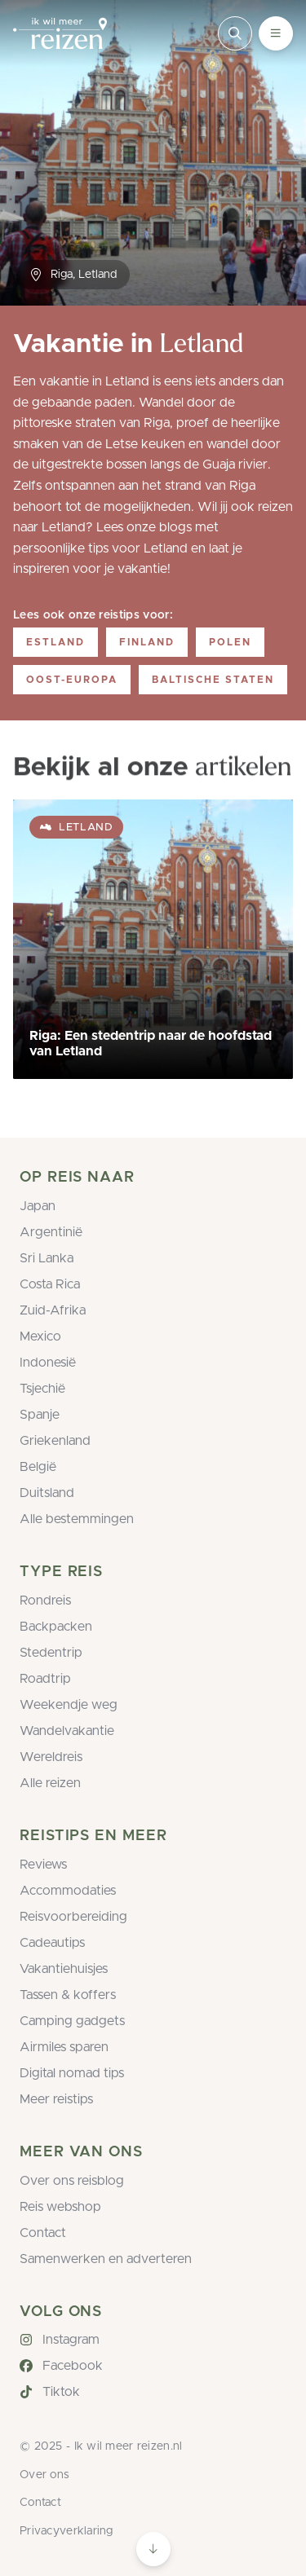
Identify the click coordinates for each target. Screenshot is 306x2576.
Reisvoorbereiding (73, 1916)
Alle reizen (50, 1783)
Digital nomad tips (72, 2073)
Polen (230, 642)
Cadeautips (52, 1942)
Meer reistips (56, 2099)
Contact (43, 2232)
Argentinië (51, 1232)
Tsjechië (42, 1388)
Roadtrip (45, 1678)
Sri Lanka (46, 1258)
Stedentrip (51, 1652)
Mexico (40, 1336)
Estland (55, 642)
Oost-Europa (72, 680)
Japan (37, 1206)
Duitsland (47, 1492)
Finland (147, 642)
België (38, 1466)
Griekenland (55, 1440)
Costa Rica (50, 1284)
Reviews (43, 1864)
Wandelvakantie (67, 1730)
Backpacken (56, 1626)
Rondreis (45, 1600)
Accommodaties (68, 1890)
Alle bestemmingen (77, 1519)
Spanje (40, 1414)
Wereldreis (51, 1757)
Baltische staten (213, 680)
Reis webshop (60, 2206)
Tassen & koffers (68, 1994)
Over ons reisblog (72, 2180)
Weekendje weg (69, 1704)
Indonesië (48, 1362)
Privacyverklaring (66, 2531)
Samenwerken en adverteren (106, 2259)
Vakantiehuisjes (64, 1968)
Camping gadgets (72, 2021)
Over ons (44, 2475)
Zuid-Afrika (53, 1310)
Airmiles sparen (64, 2047)
